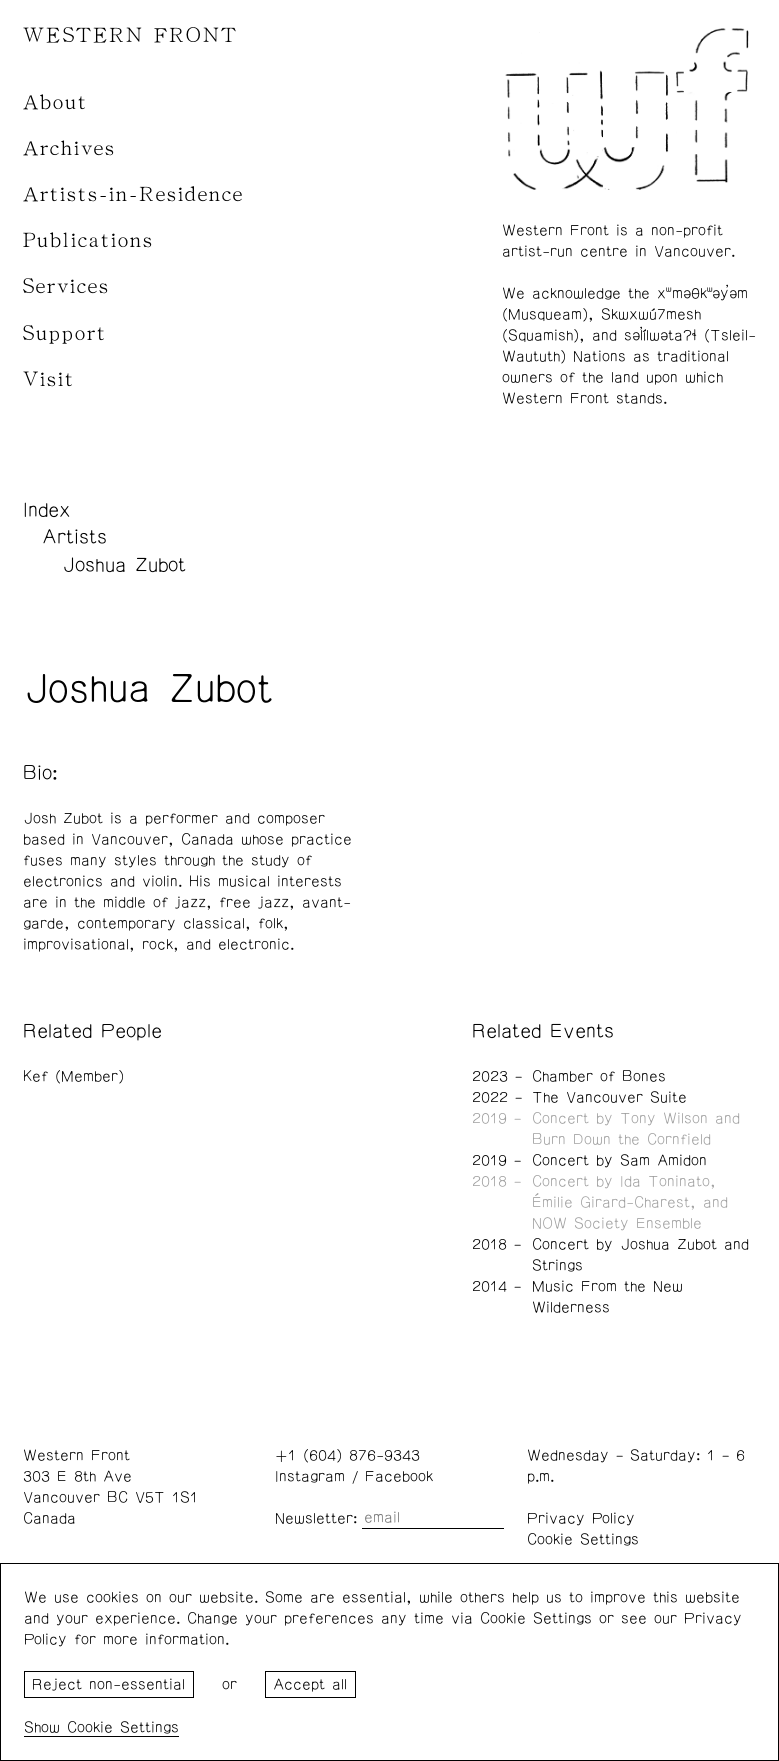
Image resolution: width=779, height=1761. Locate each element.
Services (66, 286)
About (55, 102)
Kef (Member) (73, 1076)
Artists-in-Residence (133, 194)
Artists (74, 537)
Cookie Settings (583, 1539)
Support (65, 333)
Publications (88, 240)
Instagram (310, 1476)
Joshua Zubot (124, 565)
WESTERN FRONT (130, 35)
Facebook (399, 1476)
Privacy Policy (581, 1518)
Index (47, 510)
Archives (69, 148)
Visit (49, 379)
